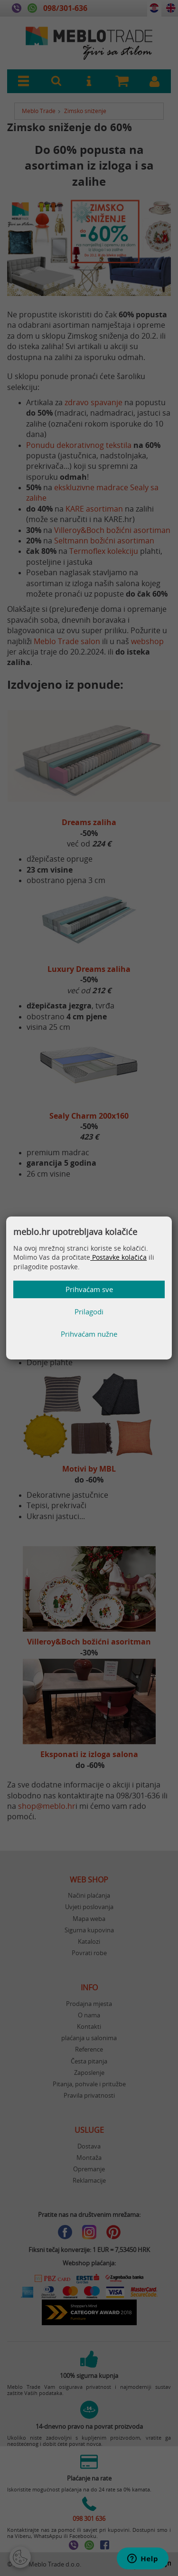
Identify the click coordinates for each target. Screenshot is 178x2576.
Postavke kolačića (118, 1257)
